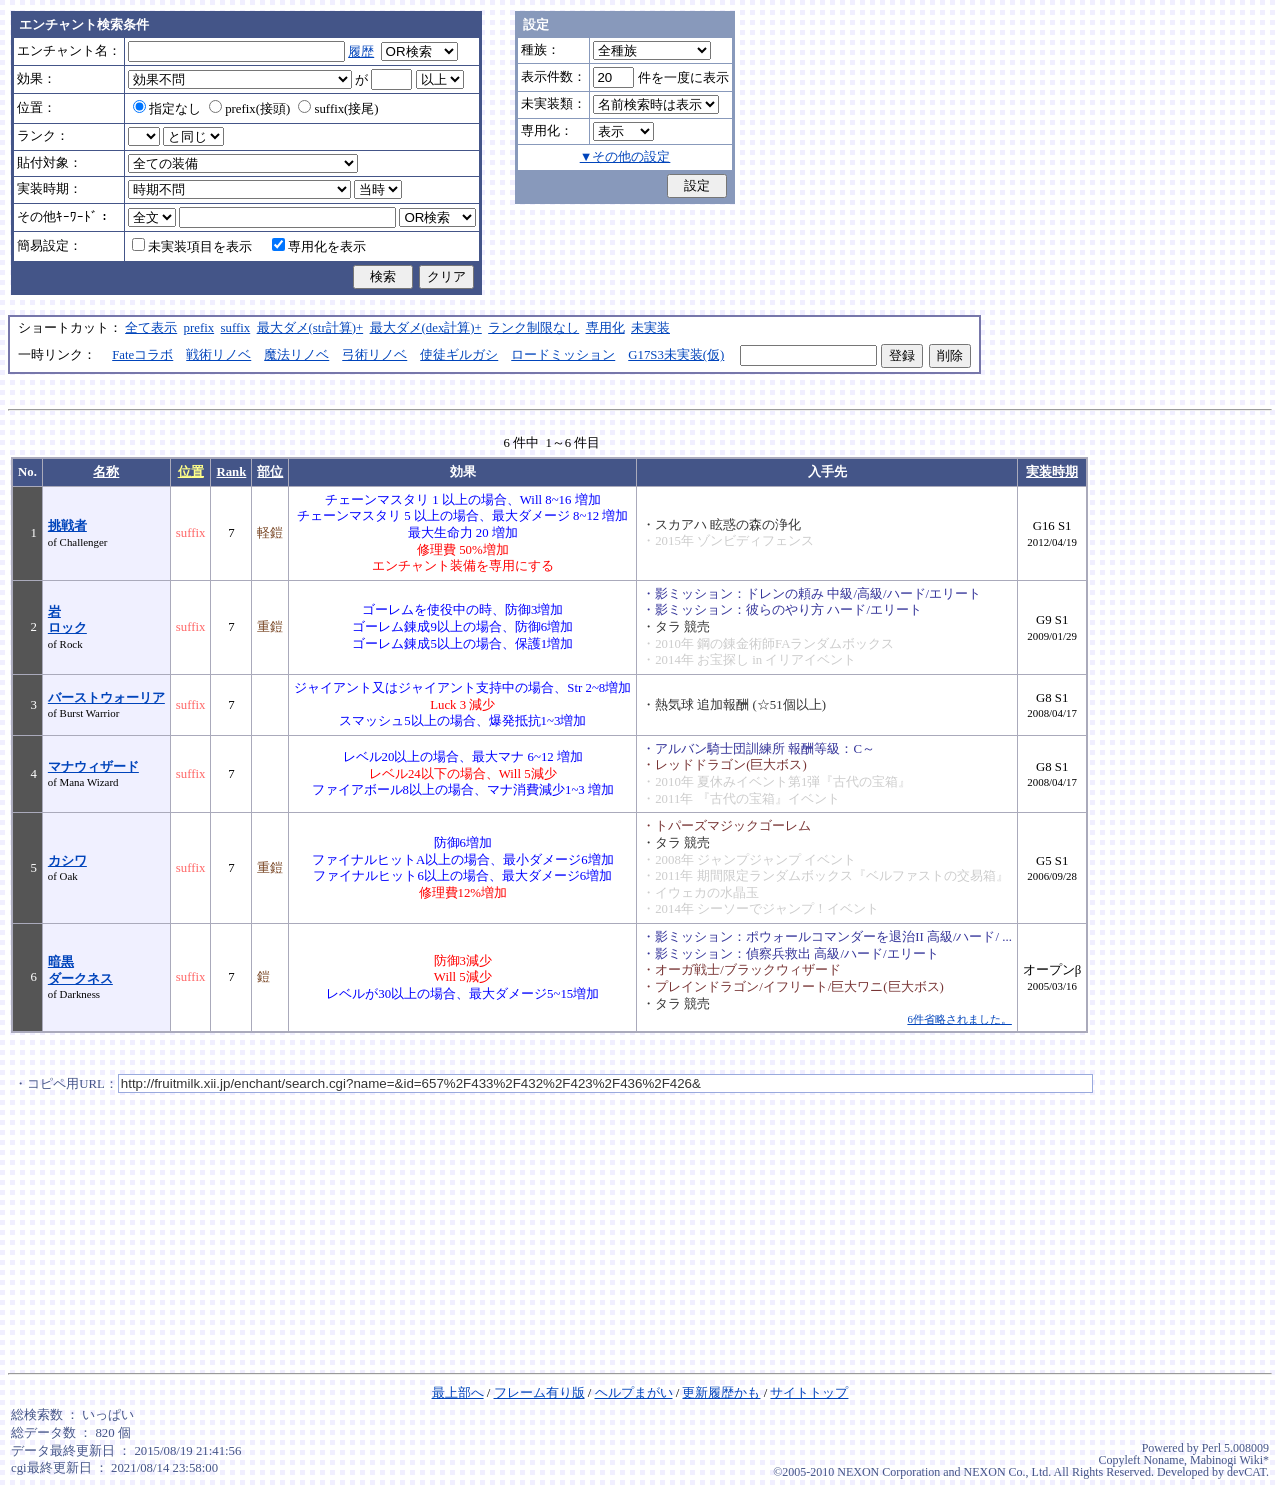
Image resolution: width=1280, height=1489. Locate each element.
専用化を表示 (319, 247)
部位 (270, 472)
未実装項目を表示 (192, 247)
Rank (231, 472)
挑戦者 (67, 526)
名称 (106, 472)
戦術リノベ (218, 355)
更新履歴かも (721, 1393)
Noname (1163, 1460)
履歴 (361, 52)
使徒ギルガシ (459, 355)
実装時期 (1052, 472)
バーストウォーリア (106, 698)
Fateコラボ (142, 355)
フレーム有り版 (539, 1393)
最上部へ (458, 1393)
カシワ (67, 861)
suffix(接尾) (338, 109)
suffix (236, 328)
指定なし (167, 109)
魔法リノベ (296, 355)
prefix (199, 328)
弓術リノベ (374, 355)
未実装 (650, 328)
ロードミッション (563, 355)
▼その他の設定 (625, 157)
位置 (191, 472)
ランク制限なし (533, 328)
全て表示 (151, 328)
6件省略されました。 (959, 1019)
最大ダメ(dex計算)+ (426, 328)
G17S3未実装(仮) (676, 355)
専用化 (605, 328)
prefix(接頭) (249, 109)
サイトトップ (809, 1393)
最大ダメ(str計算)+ (310, 328)
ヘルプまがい (634, 1393)
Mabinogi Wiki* (1229, 1460)
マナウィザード (93, 767)
